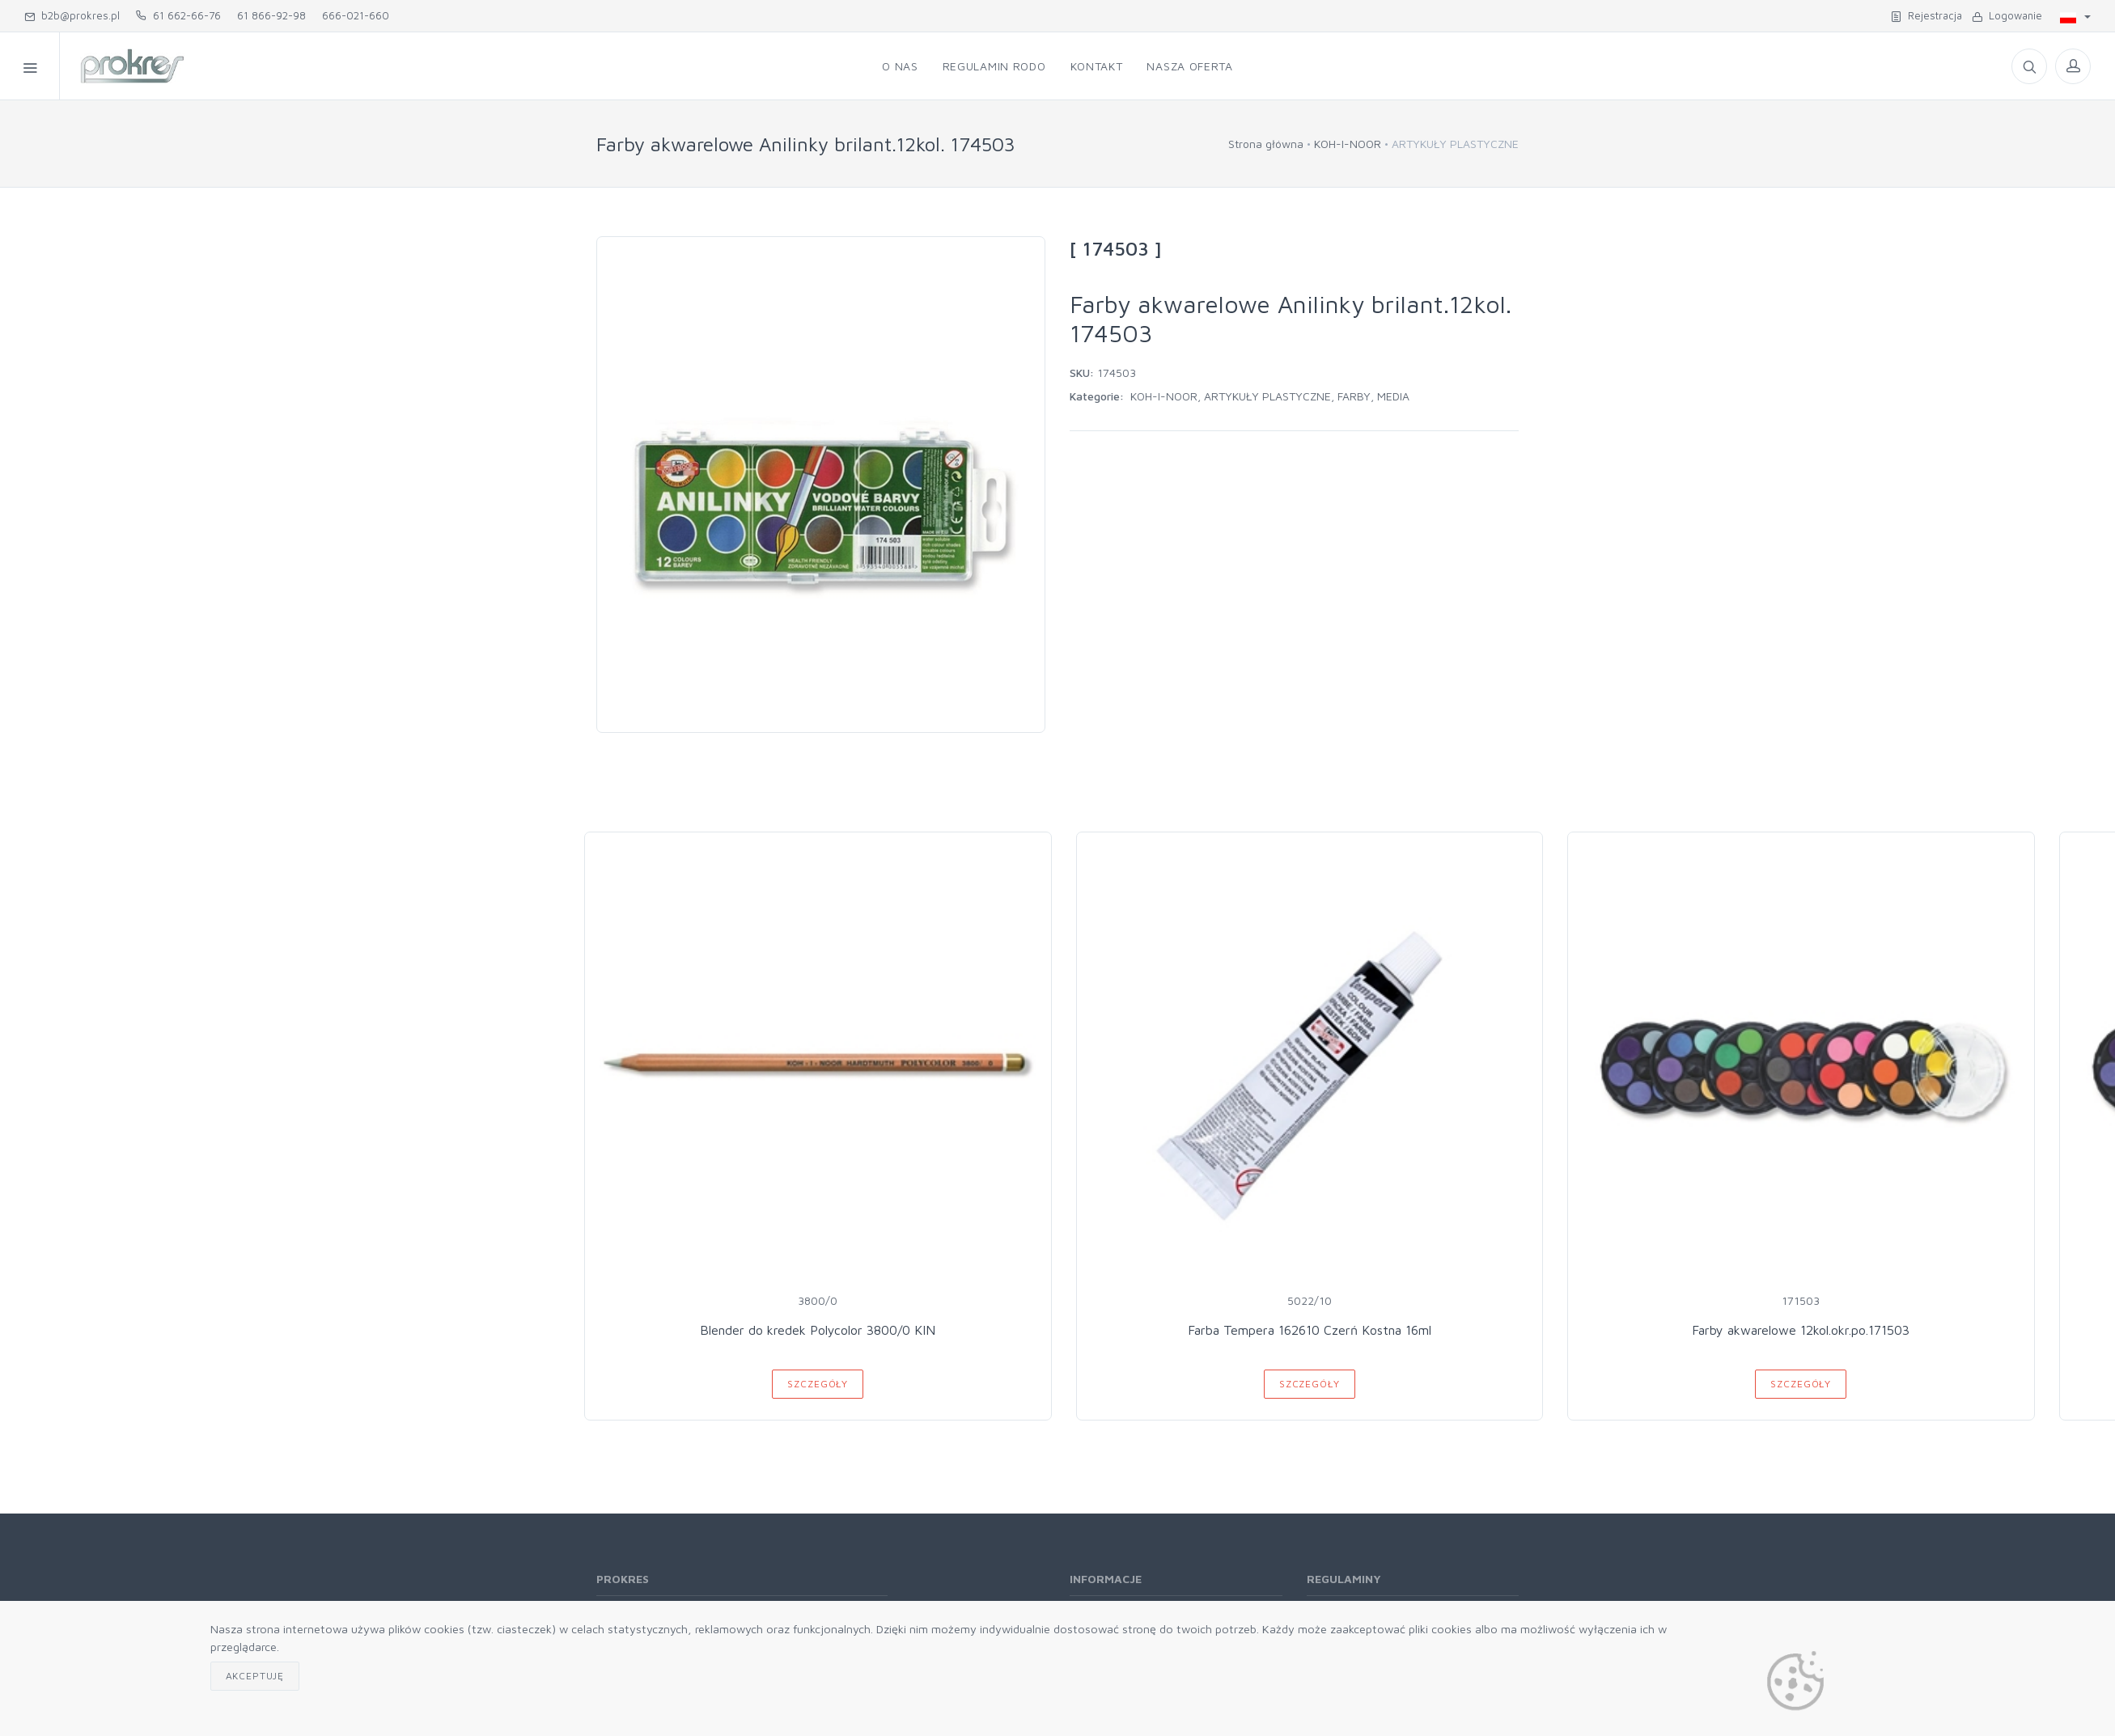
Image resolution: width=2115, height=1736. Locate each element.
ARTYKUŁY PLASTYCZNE (1267, 396)
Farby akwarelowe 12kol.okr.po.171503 (1800, 1330)
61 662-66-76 (178, 15)
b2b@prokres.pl (72, 15)
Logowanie (2007, 15)
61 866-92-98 (271, 15)
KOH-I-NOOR (1347, 143)
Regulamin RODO (994, 66)
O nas (900, 66)
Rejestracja (1926, 15)
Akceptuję (255, 1676)
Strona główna (1265, 143)
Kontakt (1096, 66)
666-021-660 (355, 15)
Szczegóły (817, 1384)
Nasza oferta (1189, 66)
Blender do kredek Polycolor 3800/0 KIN (817, 1330)
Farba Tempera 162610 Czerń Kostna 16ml (1309, 1330)
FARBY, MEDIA (1373, 396)
